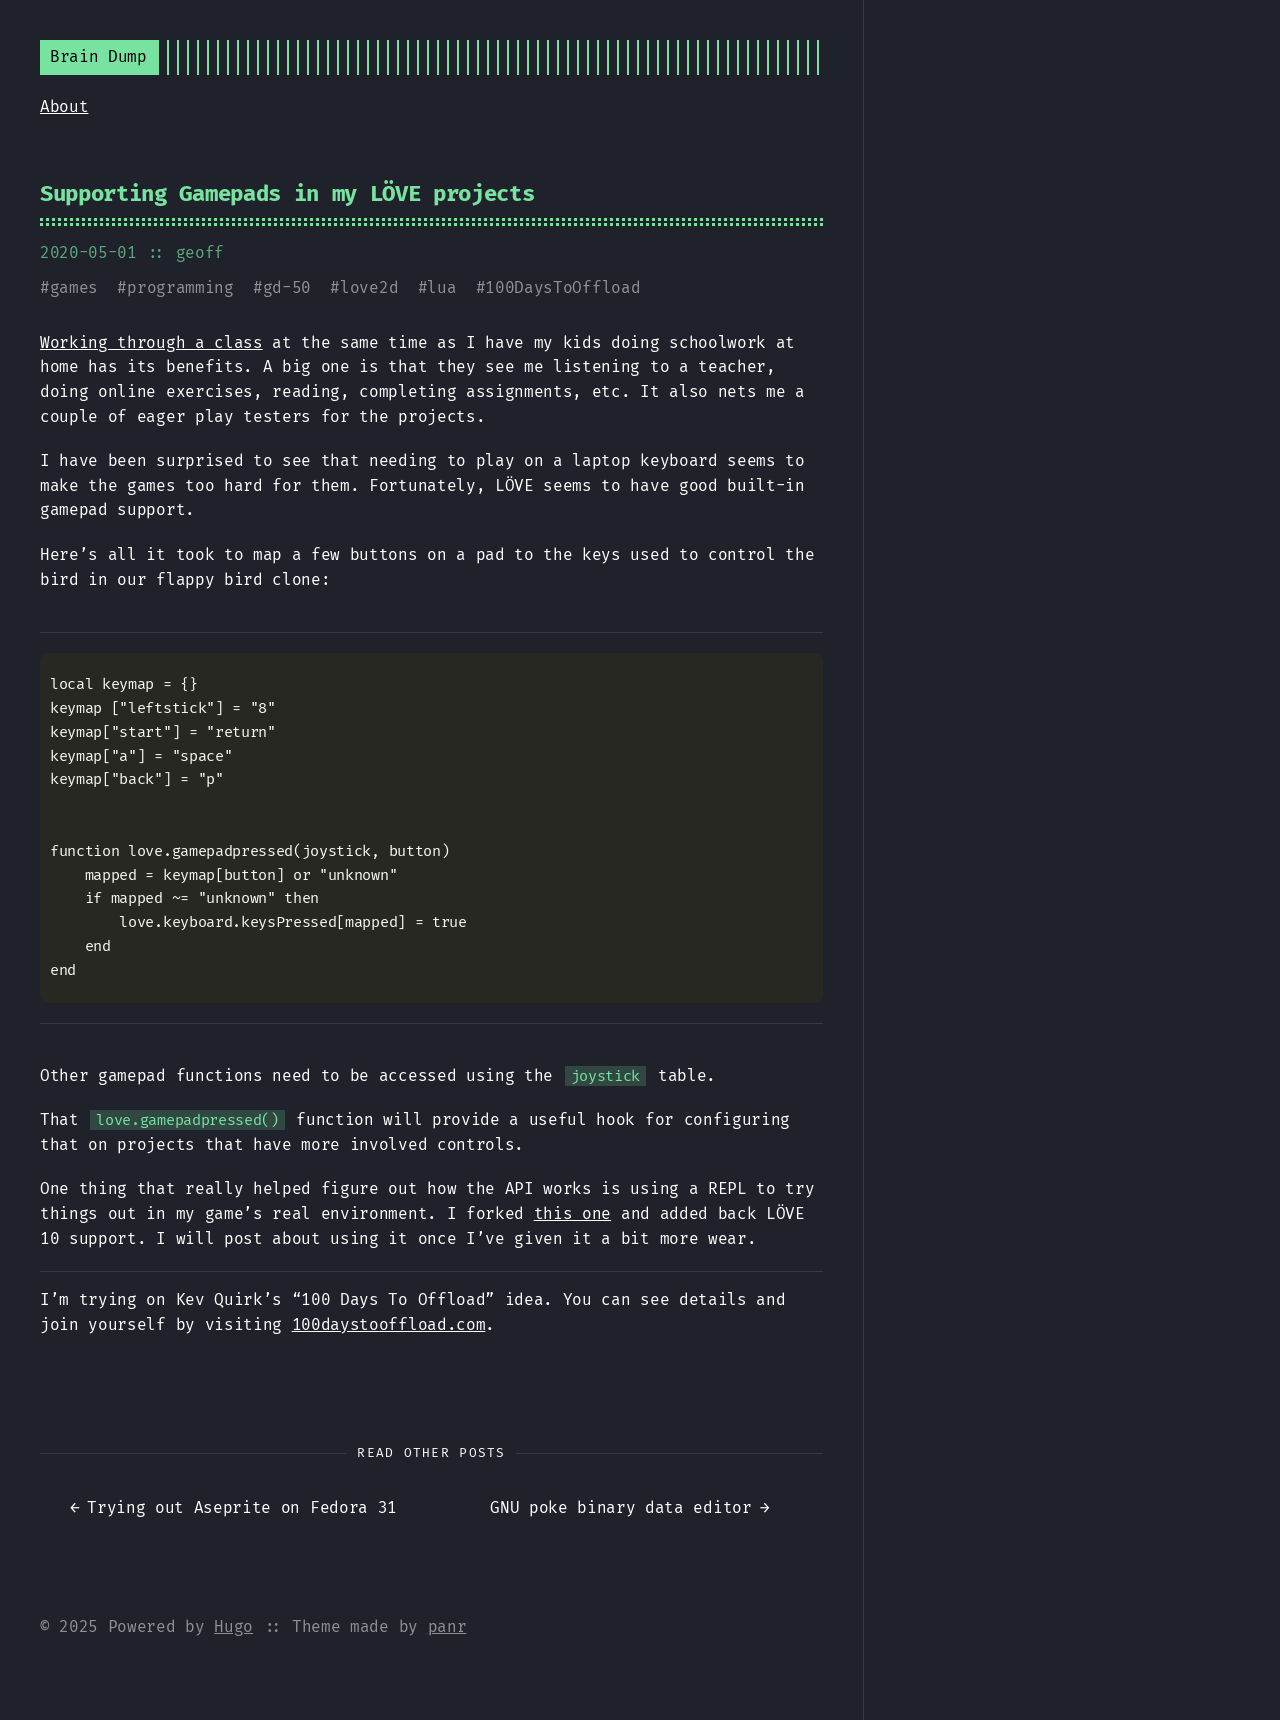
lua (441, 287)
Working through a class (151, 342)
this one (572, 1213)
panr (447, 1626)
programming (180, 287)
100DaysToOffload (562, 287)
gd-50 (287, 287)
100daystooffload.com (389, 1324)
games (74, 287)
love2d (369, 287)
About (64, 106)
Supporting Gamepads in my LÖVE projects (287, 193)
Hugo (233, 1626)
